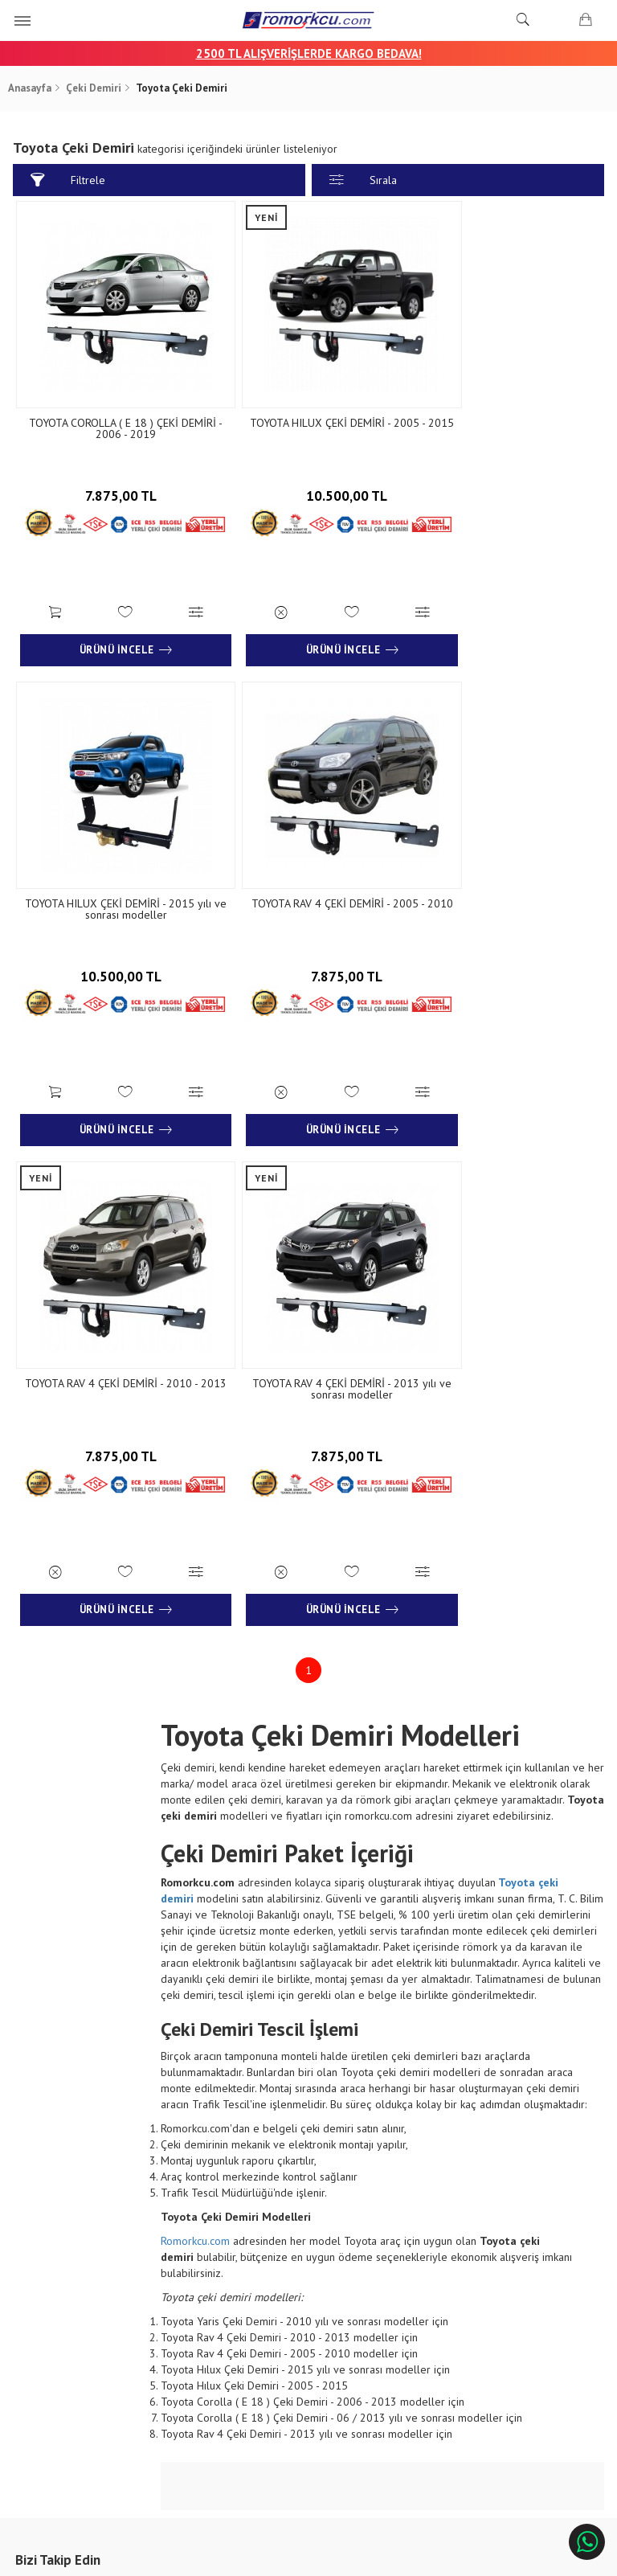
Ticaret (227, 2555)
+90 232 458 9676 (510, 2305)
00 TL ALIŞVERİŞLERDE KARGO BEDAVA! (316, 53)
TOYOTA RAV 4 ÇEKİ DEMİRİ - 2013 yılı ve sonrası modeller (503, 862)
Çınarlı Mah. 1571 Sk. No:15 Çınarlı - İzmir (510, 2274)
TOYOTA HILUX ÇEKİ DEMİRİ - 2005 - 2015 (308, 410)
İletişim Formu (340, 2290)
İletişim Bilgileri (343, 2267)
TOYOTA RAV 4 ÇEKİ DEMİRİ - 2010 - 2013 (308, 862)
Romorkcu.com (196, 1737)
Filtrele (70, 180)
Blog (38, 2314)
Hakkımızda (53, 2267)
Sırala (363, 180)
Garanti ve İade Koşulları (223, 2314)
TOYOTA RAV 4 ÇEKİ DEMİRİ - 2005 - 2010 (113, 862)
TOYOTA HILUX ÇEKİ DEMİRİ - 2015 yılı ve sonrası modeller (504, 410)
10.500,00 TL (308, 472)
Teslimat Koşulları (208, 2290)
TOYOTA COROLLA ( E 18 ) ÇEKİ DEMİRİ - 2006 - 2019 (113, 410)
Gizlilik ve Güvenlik (210, 2338)
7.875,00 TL (113, 472)
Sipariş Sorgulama (208, 2267)
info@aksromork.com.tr (503, 2336)
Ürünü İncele (113, 622)
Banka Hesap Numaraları (83, 2290)
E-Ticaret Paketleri (300, 2555)
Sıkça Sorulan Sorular (356, 2314)
